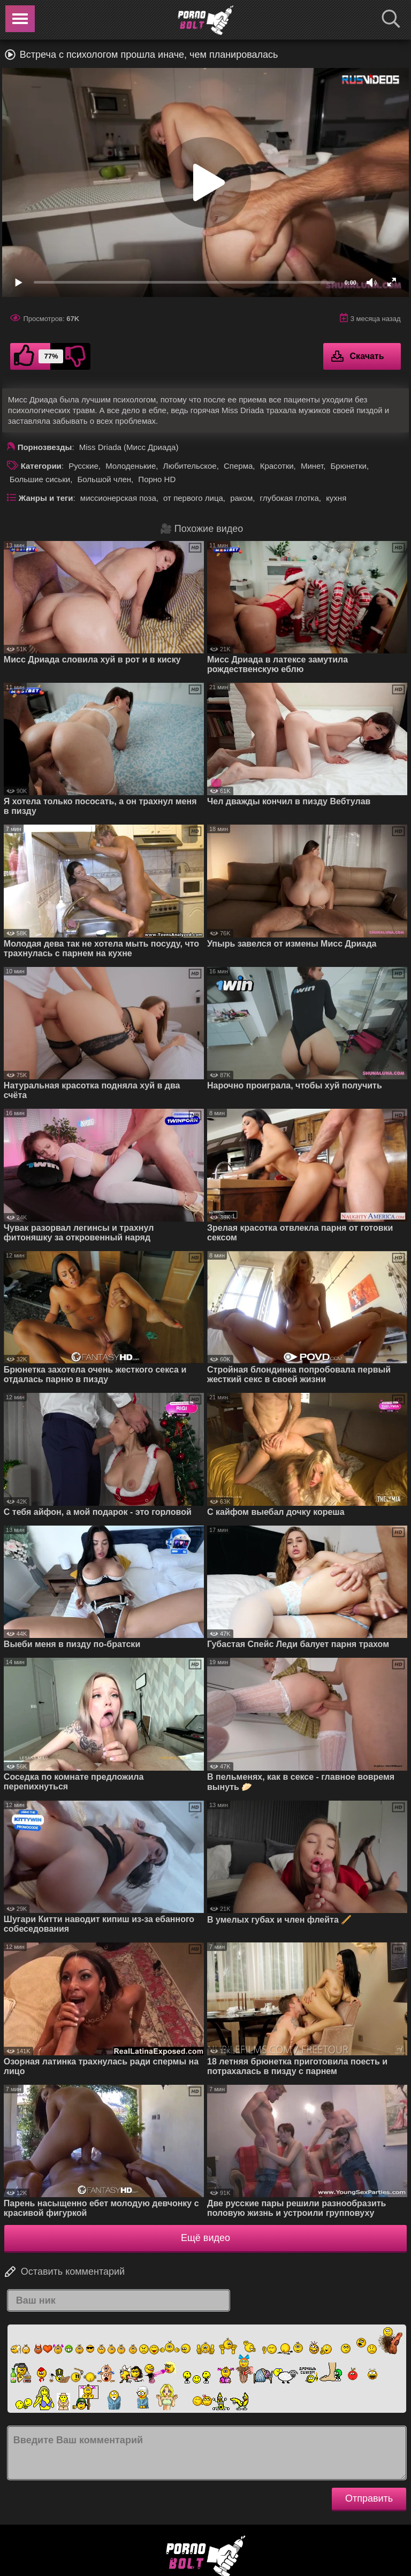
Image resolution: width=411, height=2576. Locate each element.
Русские (83, 465)
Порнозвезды (45, 447)
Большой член (104, 479)
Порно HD (157, 479)
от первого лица (193, 497)
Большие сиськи (40, 479)
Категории (41, 465)
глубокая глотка (289, 497)
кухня (336, 497)
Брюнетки (348, 465)
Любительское (190, 465)
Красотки (277, 465)
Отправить (369, 2498)
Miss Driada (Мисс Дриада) (129, 447)
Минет (312, 465)
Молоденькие (130, 465)
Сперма (238, 465)
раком (241, 497)
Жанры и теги (46, 497)
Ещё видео (205, 2237)
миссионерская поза (118, 497)
